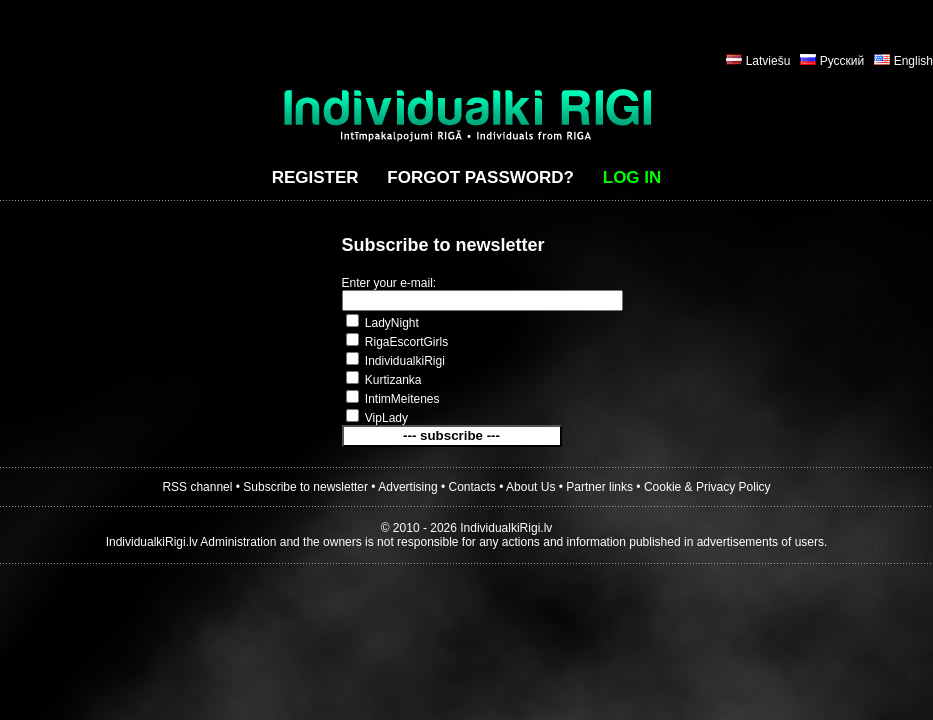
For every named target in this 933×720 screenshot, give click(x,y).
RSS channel (197, 487)
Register (315, 177)
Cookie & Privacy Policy (707, 487)
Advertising (407, 487)
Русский (842, 61)
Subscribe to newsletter (305, 487)
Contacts (472, 487)
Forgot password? (480, 177)
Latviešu (768, 61)
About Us (530, 487)
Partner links (599, 487)
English (913, 61)
